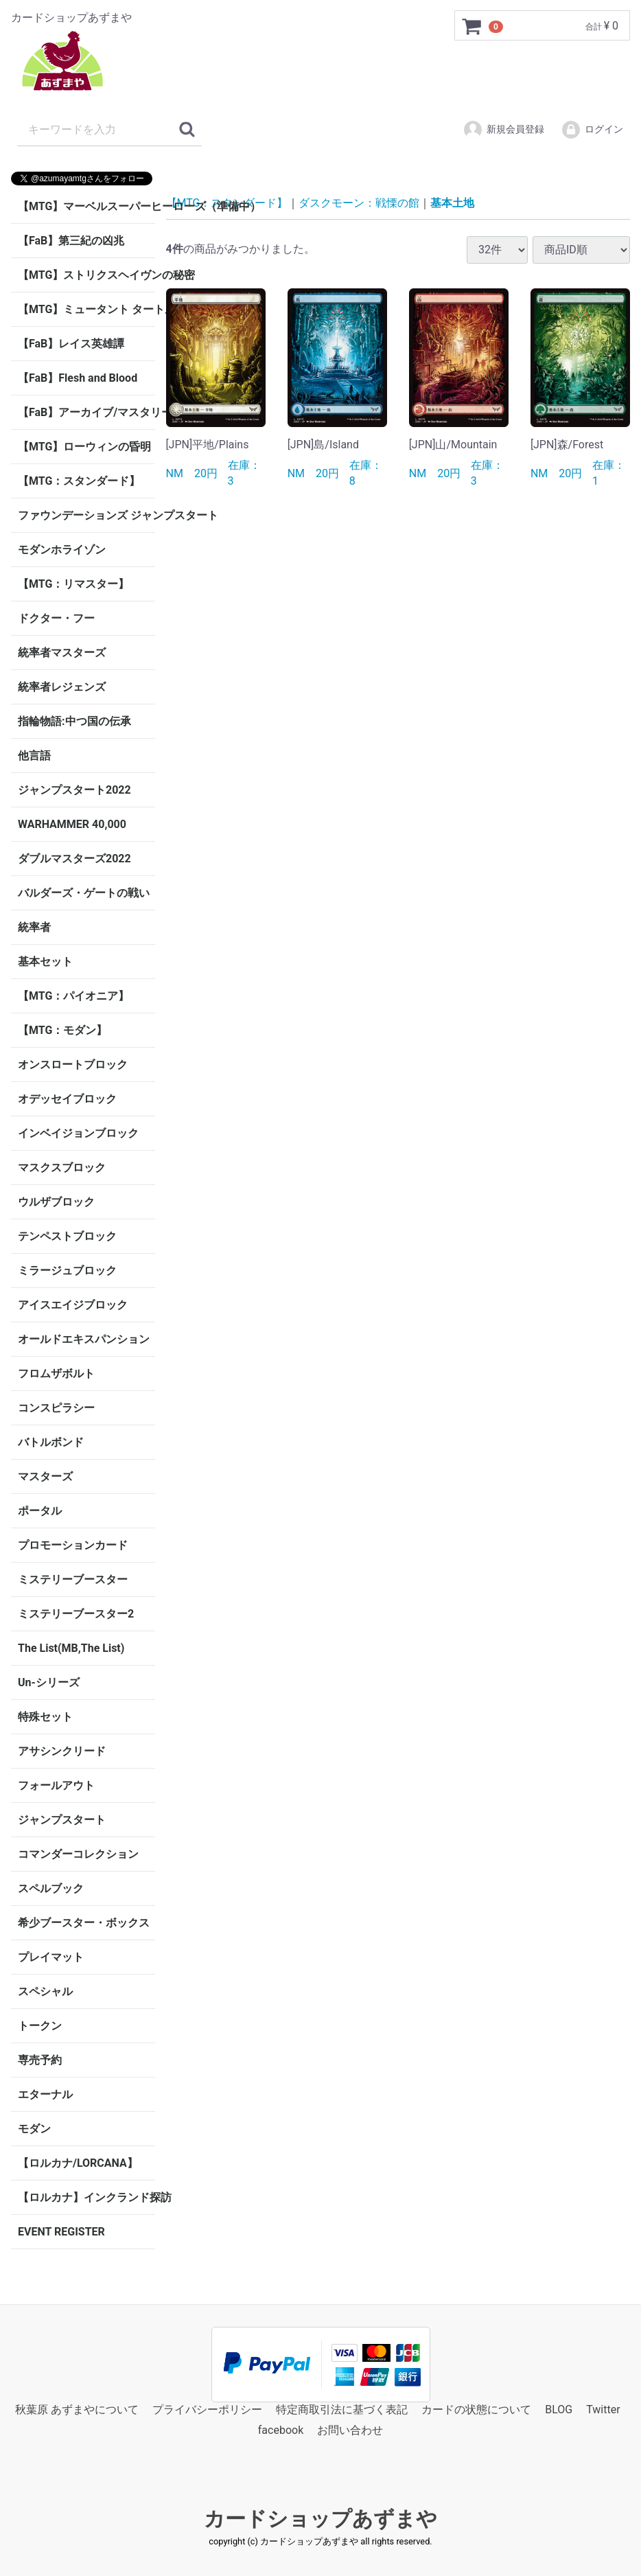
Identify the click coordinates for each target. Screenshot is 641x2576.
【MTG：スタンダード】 (79, 480)
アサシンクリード (62, 1751)
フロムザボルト (56, 1373)
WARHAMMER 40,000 (72, 824)
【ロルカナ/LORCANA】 (78, 2163)
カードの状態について (476, 2409)
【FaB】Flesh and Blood (77, 377)
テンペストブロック (67, 1236)
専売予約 (40, 2060)
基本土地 (452, 202)
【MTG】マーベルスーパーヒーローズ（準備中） (86, 206)
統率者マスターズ (62, 652)
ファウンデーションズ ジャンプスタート (86, 515)
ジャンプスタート (62, 1819)
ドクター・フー (56, 618)
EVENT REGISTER (61, 2231)
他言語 (34, 755)
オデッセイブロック (67, 1098)
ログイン (592, 129)
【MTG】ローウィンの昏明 (84, 446)
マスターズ (45, 1476)
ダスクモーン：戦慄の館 (359, 202)
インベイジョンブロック (78, 1133)
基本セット (45, 961)
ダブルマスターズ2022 (74, 858)
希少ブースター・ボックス (84, 1922)
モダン (34, 2128)
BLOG (558, 2409)
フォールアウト (56, 1785)
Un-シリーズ (49, 1682)
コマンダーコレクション (78, 1854)
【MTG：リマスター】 (73, 583)
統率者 (34, 927)
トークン (40, 2025)
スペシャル (45, 1991)
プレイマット (51, 1957)
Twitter (603, 2409)
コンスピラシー (56, 1407)
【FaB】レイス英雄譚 (71, 343)
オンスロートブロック (73, 1064)
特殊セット (45, 1716)
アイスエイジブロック (73, 1304)
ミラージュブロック (67, 1270)
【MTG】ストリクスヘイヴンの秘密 (86, 274)
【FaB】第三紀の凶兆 (71, 240)
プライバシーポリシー (207, 2409)
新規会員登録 (503, 129)
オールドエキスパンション (84, 1339)
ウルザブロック (56, 1201)
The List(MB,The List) (71, 1648)
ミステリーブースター (73, 1579)
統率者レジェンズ (62, 686)
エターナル (45, 2094)
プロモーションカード (73, 1545)
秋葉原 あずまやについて (77, 2409)
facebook (280, 2430)
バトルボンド (51, 1442)
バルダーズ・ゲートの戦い (84, 892)
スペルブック (51, 1888)
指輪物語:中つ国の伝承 (74, 721)
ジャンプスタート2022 (74, 789)
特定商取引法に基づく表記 (342, 2409)
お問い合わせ (350, 2430)
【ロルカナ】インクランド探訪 (86, 2197)
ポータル (40, 1510)
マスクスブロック (62, 1167)
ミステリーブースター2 (76, 1613)
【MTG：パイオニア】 (73, 995)
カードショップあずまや (320, 2519)
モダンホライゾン (62, 549)
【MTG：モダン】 (62, 1030)
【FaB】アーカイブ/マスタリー (86, 412)
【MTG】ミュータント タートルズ (86, 309)
